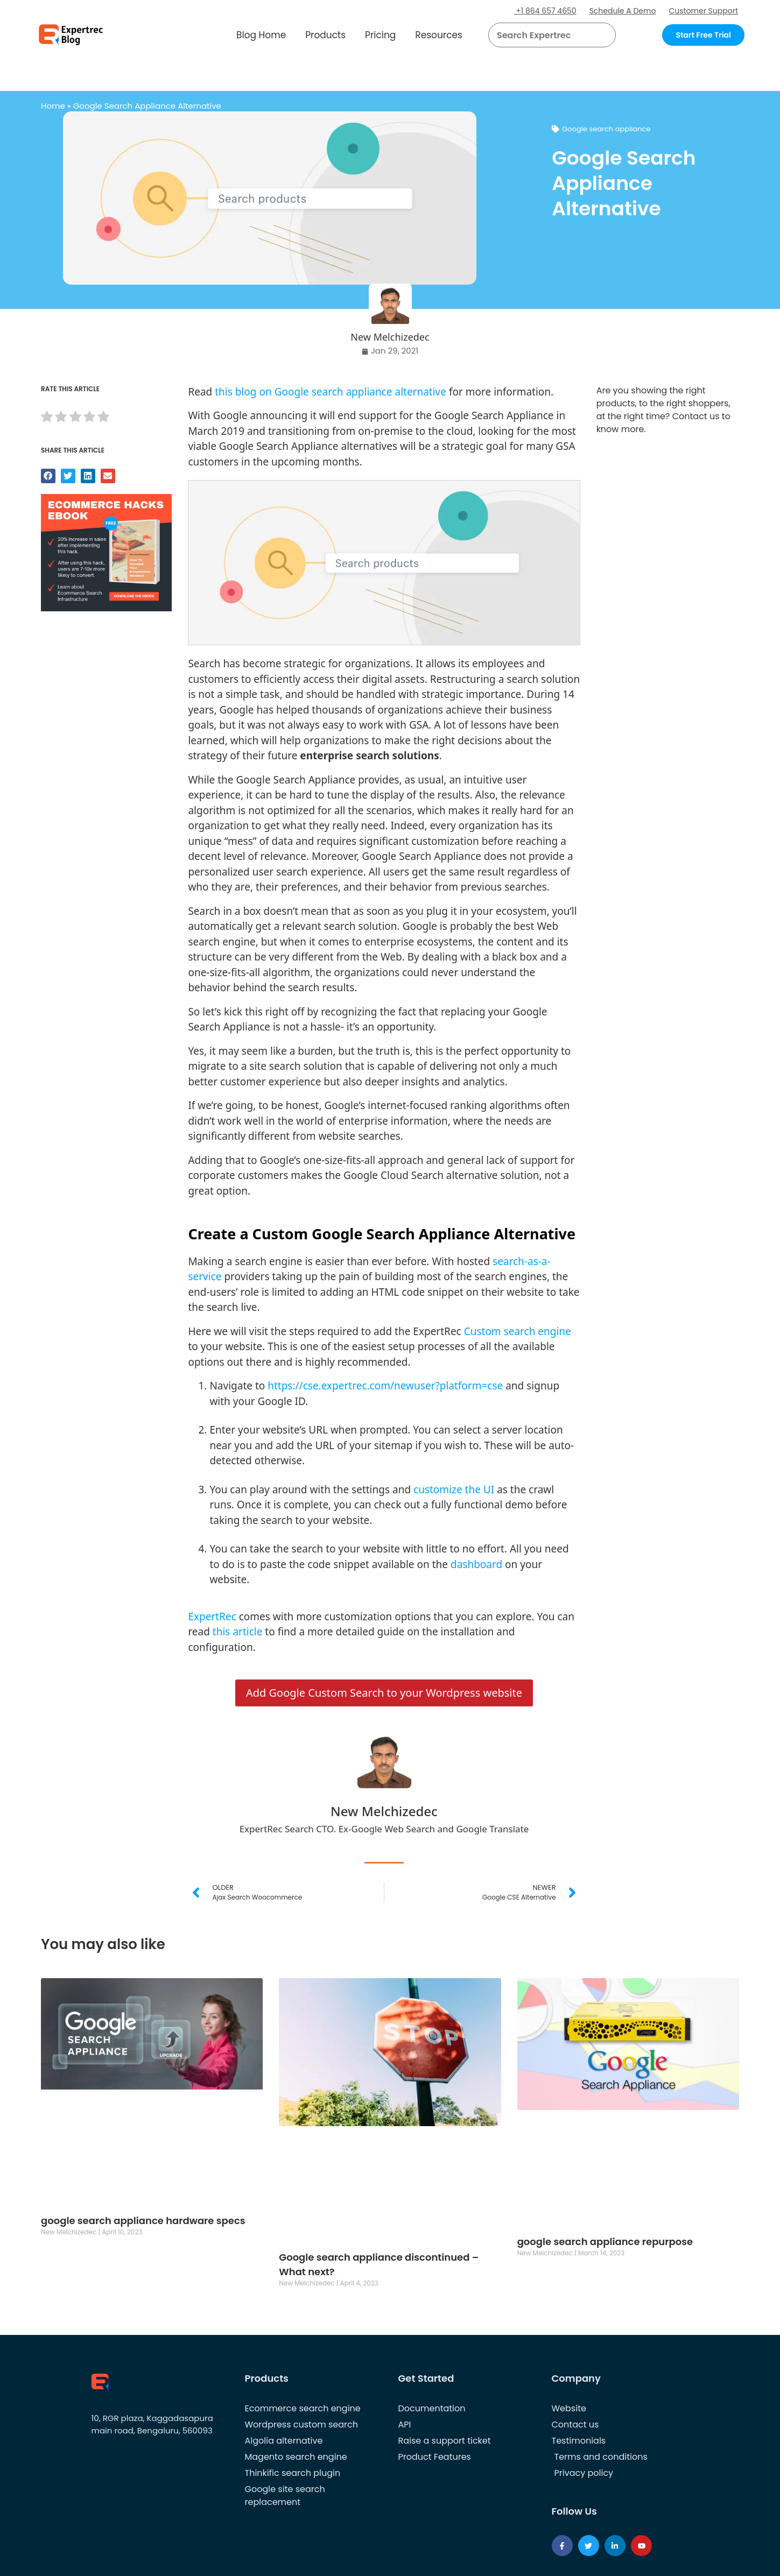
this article (238, 1632)
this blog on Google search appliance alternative (330, 392)
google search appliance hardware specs (143, 2220)
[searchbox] (543, 35)
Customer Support (703, 10)
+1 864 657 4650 (545, 10)
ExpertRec (212, 1617)
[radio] (47, 418)
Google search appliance (606, 129)
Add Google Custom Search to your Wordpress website (384, 1692)
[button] (594, 35)
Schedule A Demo (622, 10)
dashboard (476, 1564)
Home (53, 105)
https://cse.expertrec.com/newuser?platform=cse (385, 1386)
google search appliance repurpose (605, 2241)
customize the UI (453, 1490)
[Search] (602, 35)
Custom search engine (517, 1331)
